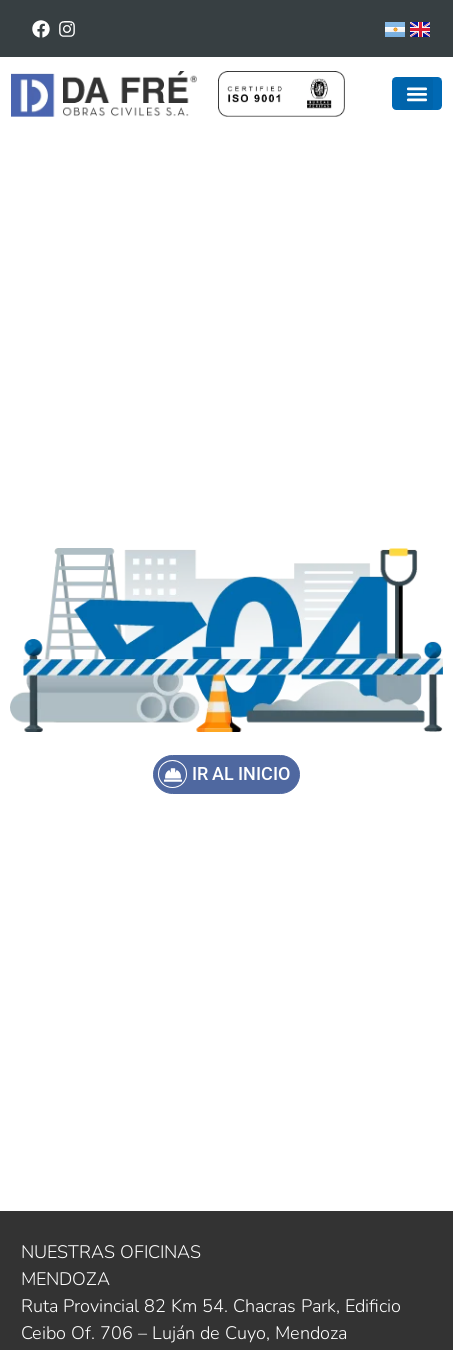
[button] (416, 93)
